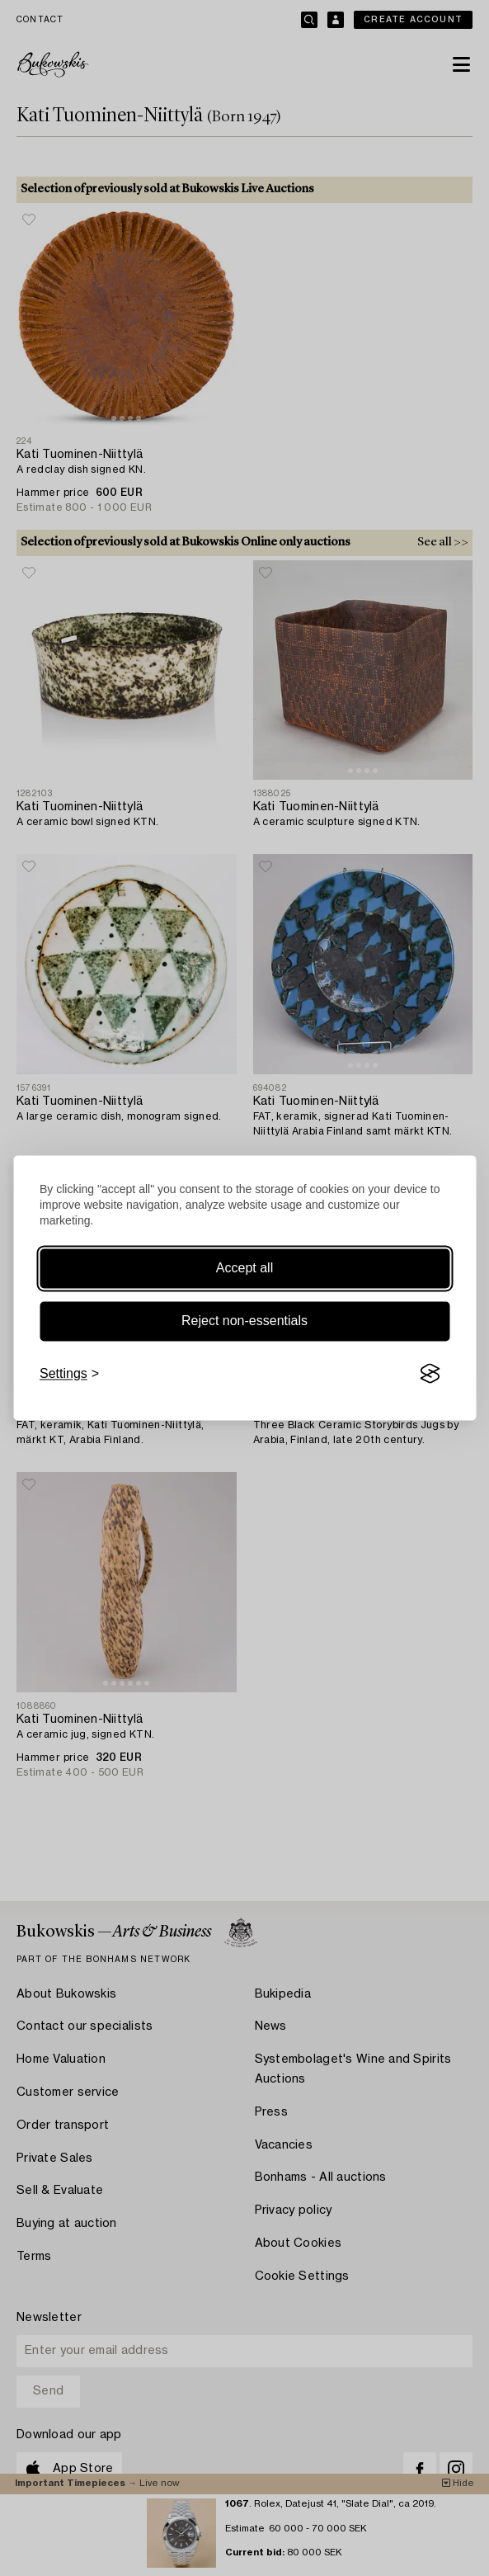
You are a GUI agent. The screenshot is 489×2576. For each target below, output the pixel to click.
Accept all (244, 1268)
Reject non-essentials (244, 1321)
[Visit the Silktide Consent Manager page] (429, 1374)
